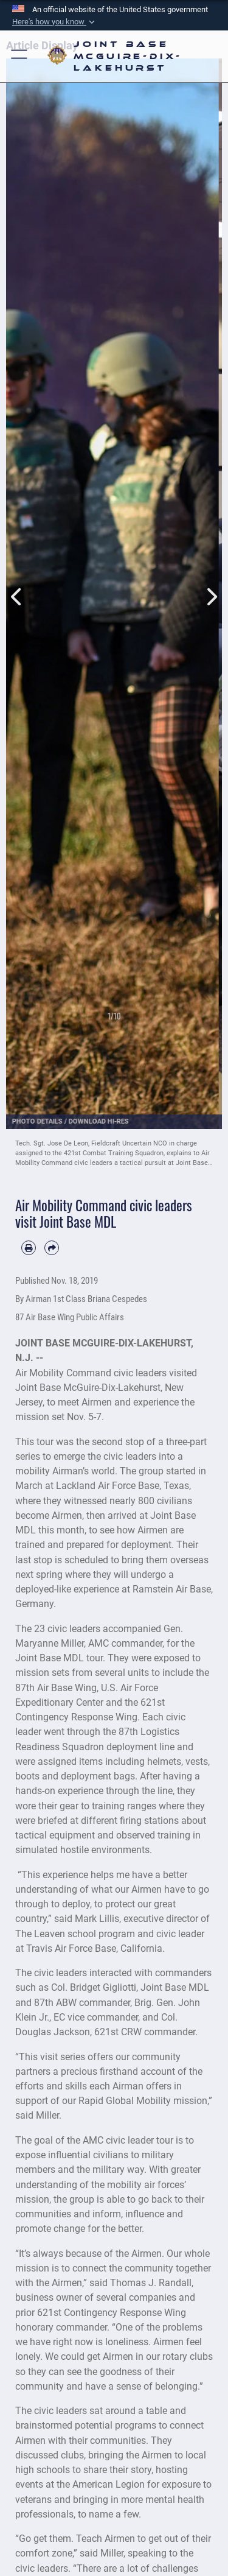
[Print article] (28, 1247)
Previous (17, 583)
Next (212, 583)
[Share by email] (51, 1247)
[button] (54, 22)
